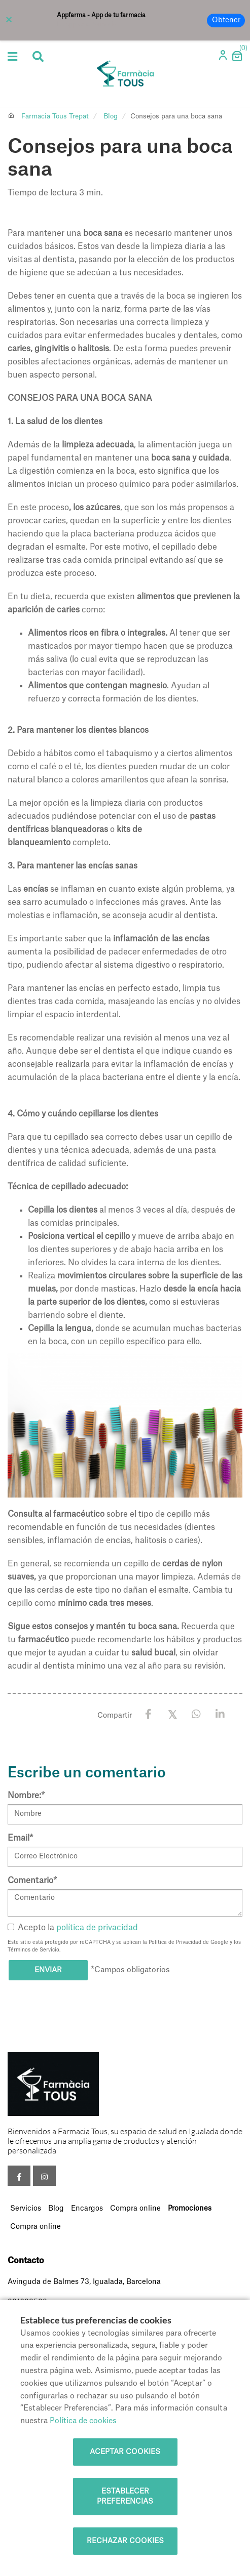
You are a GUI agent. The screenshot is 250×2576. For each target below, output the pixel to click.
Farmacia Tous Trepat (55, 116)
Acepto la (73, 1928)
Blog (110, 116)
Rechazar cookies (125, 2541)
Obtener (226, 20)
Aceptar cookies (125, 2452)
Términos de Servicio (33, 1949)
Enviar (48, 1970)
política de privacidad (97, 1928)
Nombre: (26, 1796)
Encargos (87, 2208)
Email (20, 1838)
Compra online (135, 2208)
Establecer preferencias (125, 2496)
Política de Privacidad (175, 1942)
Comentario (32, 1881)
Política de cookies (83, 2421)
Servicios (25, 2208)
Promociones (189, 2208)
